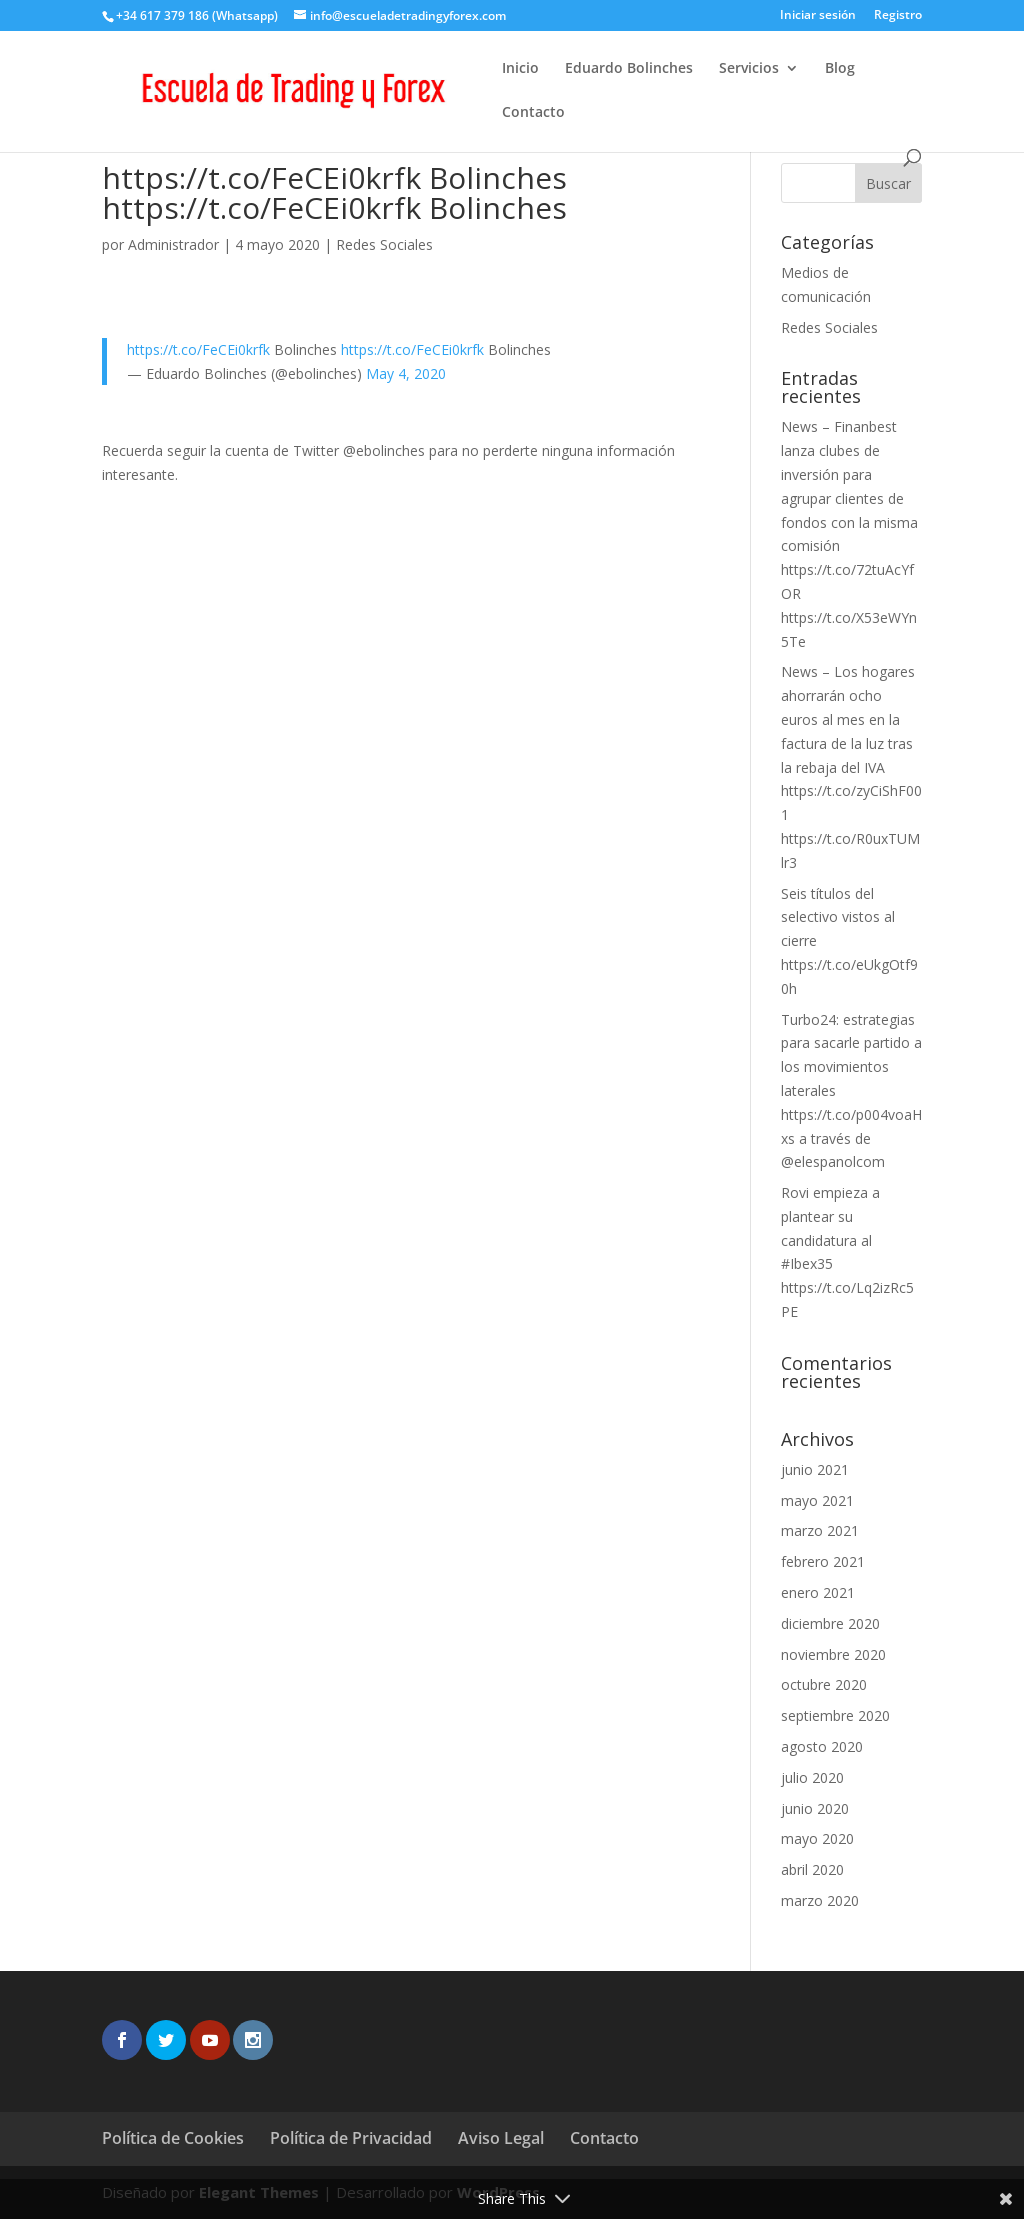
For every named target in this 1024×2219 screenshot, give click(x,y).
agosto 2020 (822, 1746)
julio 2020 (812, 1777)
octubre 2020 (824, 1684)
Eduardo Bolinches (629, 69)
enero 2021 (818, 1592)
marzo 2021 (820, 1530)
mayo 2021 (817, 1500)
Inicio (520, 69)
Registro (898, 16)
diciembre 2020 (830, 1623)
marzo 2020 (820, 1900)
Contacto (533, 113)
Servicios (749, 69)
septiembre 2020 (835, 1715)
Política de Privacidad (351, 2138)
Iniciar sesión (818, 16)
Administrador (173, 244)
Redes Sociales (384, 244)
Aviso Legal (501, 2138)
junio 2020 (815, 1808)
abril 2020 (812, 1869)
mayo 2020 (817, 1838)
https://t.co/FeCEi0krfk (198, 349)
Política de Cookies (173, 2138)
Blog (840, 69)
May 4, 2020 (406, 373)
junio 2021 (815, 1469)
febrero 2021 (823, 1561)
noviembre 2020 (833, 1654)
